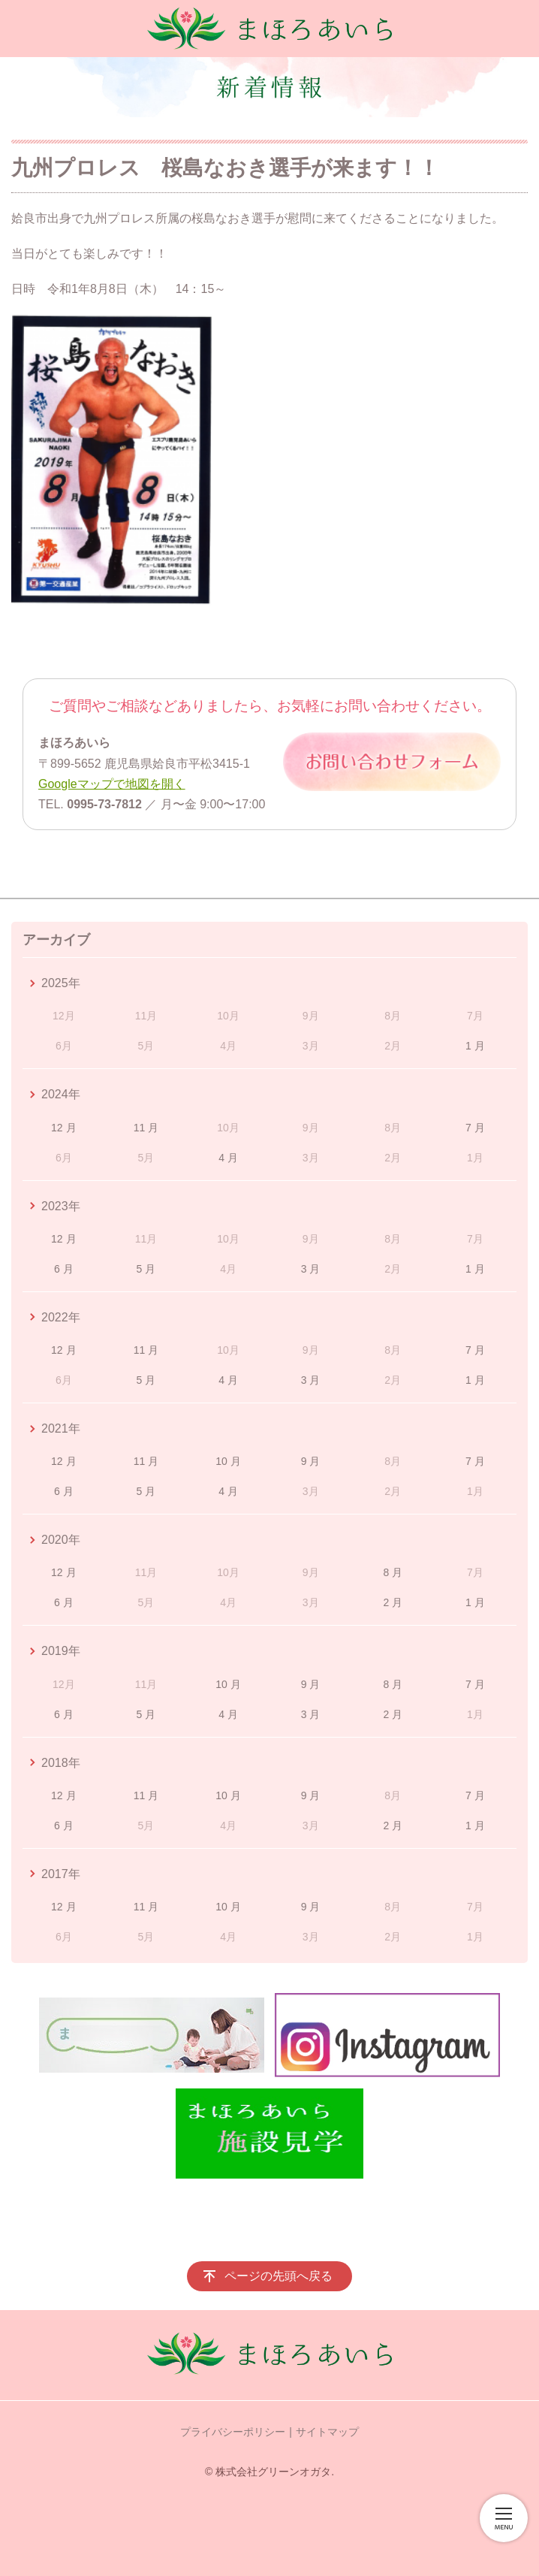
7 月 (475, 1128)
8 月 (392, 1572)
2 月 (392, 1602)
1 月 (475, 1046)
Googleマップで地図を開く (111, 784)
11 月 (146, 1128)
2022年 (60, 1317)
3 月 (311, 1269)
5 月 (146, 1269)
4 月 (228, 1158)
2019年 (60, 1650)
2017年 (60, 1874)
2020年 (60, 1539)
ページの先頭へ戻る (278, 2275)
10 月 (227, 1461)
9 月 (311, 1461)
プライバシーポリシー (232, 2432)
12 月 (63, 1128)
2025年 (60, 983)
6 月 (64, 1269)
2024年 (60, 1094)
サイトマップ (327, 2432)
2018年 (60, 1762)
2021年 (60, 1428)
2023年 (60, 1206)
